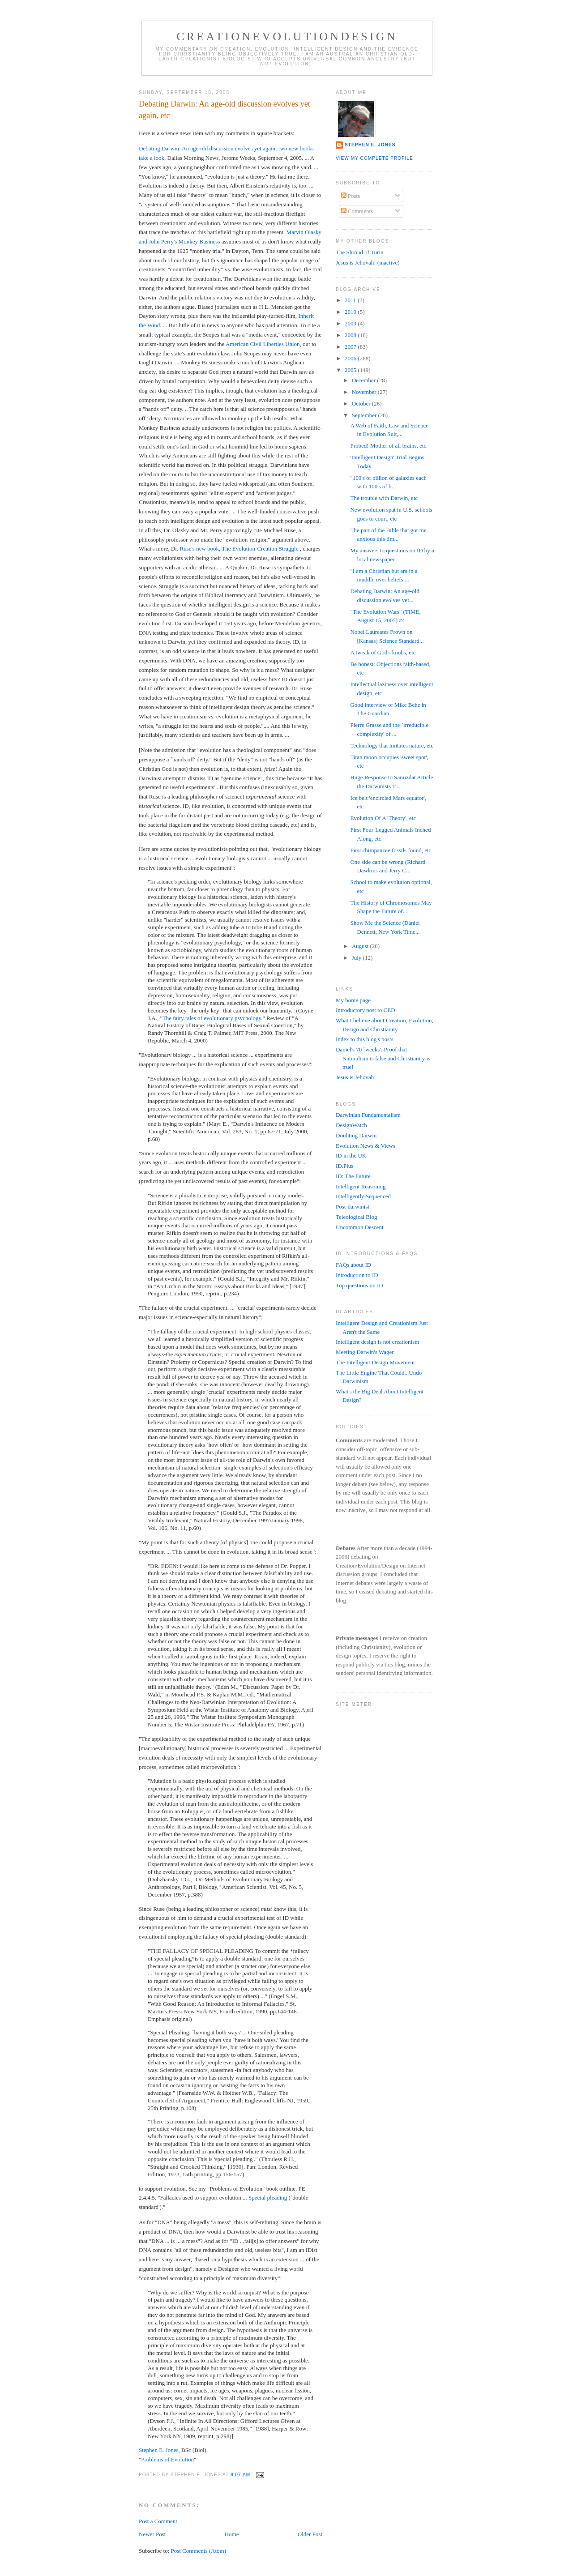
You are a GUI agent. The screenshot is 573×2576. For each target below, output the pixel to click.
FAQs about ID (353, 1264)
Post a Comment (158, 2521)
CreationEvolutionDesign (287, 36)
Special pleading (267, 2197)
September (365, 415)
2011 (351, 300)
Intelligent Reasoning (361, 1186)
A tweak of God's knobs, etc (382, 652)
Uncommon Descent (360, 1227)
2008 (351, 335)
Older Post (310, 2534)
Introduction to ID (357, 1275)
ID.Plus (344, 1165)
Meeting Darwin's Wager (365, 1352)
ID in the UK (351, 1155)
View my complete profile (374, 158)
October (362, 403)
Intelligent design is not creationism (377, 1341)
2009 (351, 323)
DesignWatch (351, 1125)
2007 (351, 346)
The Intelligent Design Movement (375, 1362)
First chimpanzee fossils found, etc (390, 850)
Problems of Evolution (167, 2459)
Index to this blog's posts (364, 1039)
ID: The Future (353, 1176)
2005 (351, 370)
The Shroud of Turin (360, 252)
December (364, 380)
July (357, 957)
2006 (351, 358)
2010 (351, 311)
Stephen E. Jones (158, 2450)
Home (232, 2534)
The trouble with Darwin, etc (384, 498)
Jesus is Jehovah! (356, 1077)
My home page (353, 1000)
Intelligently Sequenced (363, 1196)
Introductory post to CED (365, 1010)
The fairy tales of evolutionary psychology (211, 1018)
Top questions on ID (359, 1285)
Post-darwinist (352, 1206)
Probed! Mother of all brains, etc (388, 445)
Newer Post (152, 2534)
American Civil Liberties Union (263, 344)
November (365, 392)
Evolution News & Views (365, 1145)
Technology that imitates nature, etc (391, 745)
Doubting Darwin (356, 1135)
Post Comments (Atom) (199, 2550)
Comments (357, 211)
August (361, 946)
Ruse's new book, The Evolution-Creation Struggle (239, 548)
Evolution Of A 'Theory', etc (383, 818)
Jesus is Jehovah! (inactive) (368, 262)
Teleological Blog (356, 1216)
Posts (350, 195)
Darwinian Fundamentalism (368, 1114)
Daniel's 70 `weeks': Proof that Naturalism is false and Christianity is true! (383, 1058)
